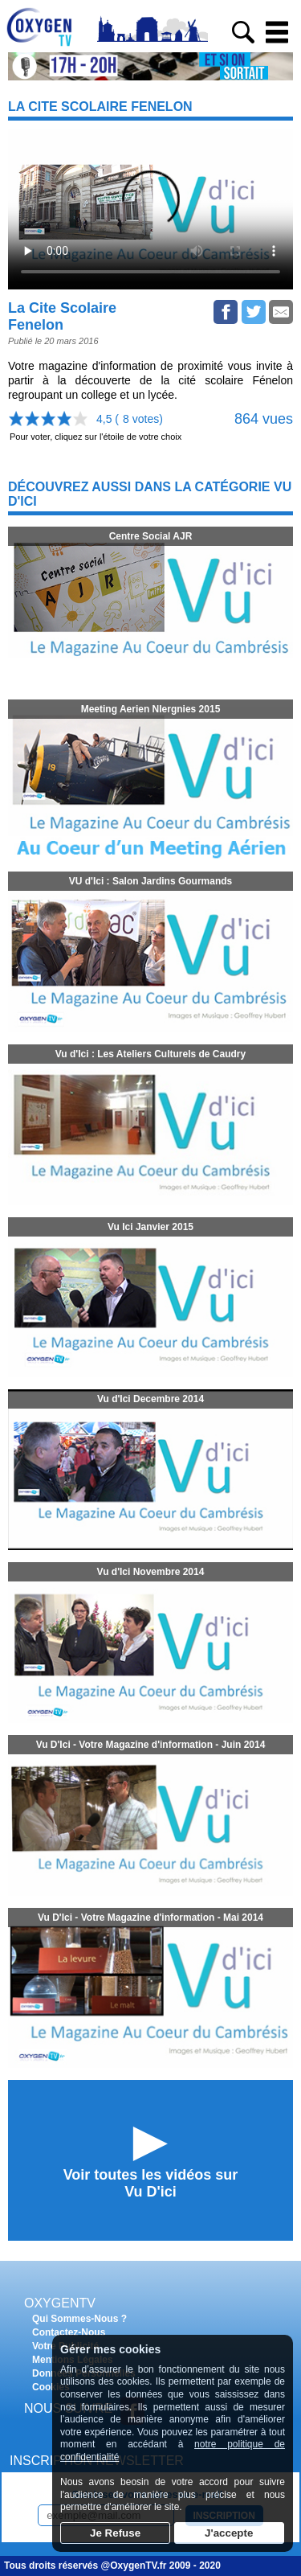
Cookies (51, 2387)
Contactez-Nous (68, 2332)
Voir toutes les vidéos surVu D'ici (150, 2183)
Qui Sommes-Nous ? (79, 2318)
